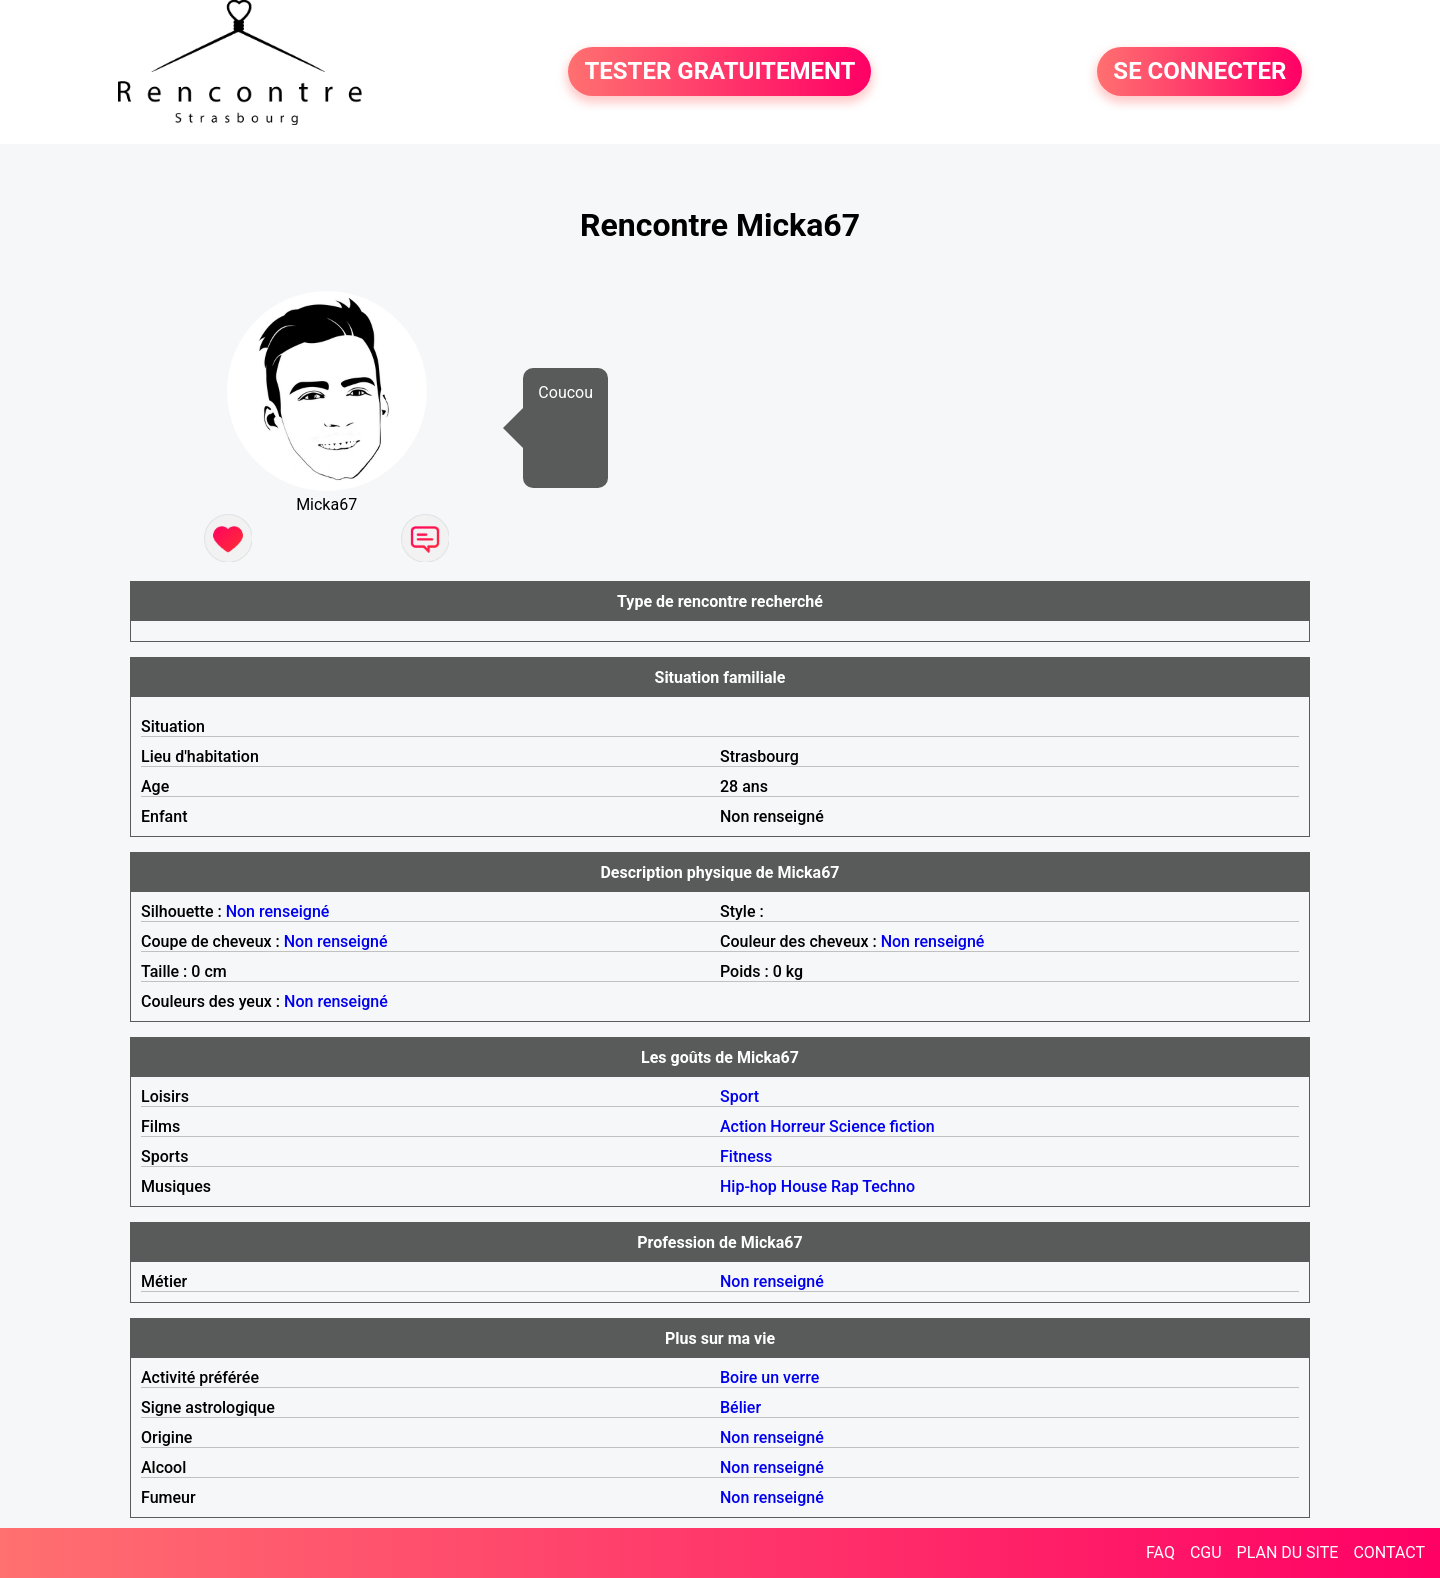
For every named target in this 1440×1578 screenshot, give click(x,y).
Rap (845, 1186)
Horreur (797, 1126)
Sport (739, 1096)
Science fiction (882, 1126)
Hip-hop (748, 1186)
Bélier (740, 1407)
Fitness (746, 1156)
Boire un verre (769, 1377)
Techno (888, 1186)
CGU (1206, 1552)
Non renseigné (278, 911)
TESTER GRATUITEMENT (719, 72)
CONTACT (1389, 1552)
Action (743, 1126)
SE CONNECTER (1199, 72)
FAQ (1160, 1552)
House (804, 1186)
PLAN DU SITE (1288, 1552)
